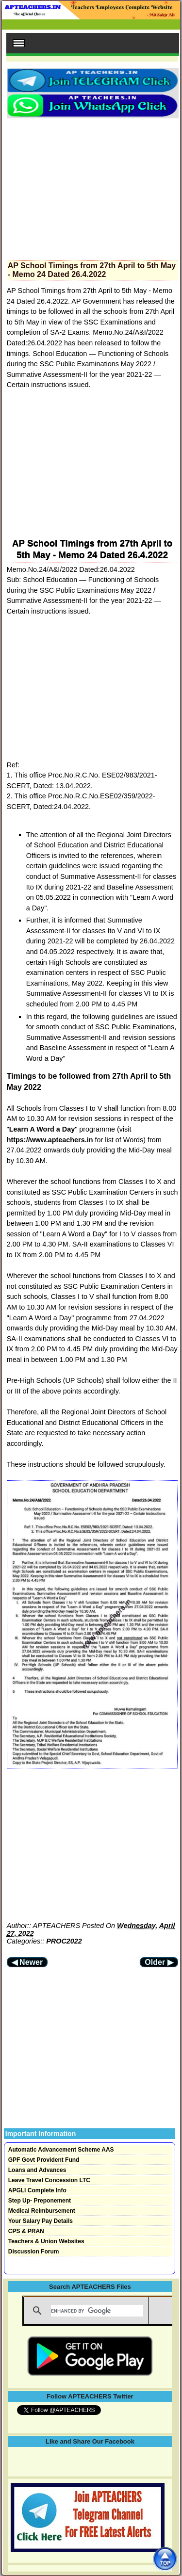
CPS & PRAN (26, 2231)
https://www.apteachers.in (50, 1140)
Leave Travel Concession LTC (49, 2180)
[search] (97, 2311)
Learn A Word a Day (42, 1129)
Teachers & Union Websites (46, 2241)
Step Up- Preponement (39, 2200)
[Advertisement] (92, 186)
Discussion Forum (33, 2251)
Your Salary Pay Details (40, 2221)
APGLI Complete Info (37, 2190)
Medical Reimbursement (41, 2210)
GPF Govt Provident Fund (44, 2159)
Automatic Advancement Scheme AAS (61, 2149)
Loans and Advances (37, 2170)
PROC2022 (64, 1941)
